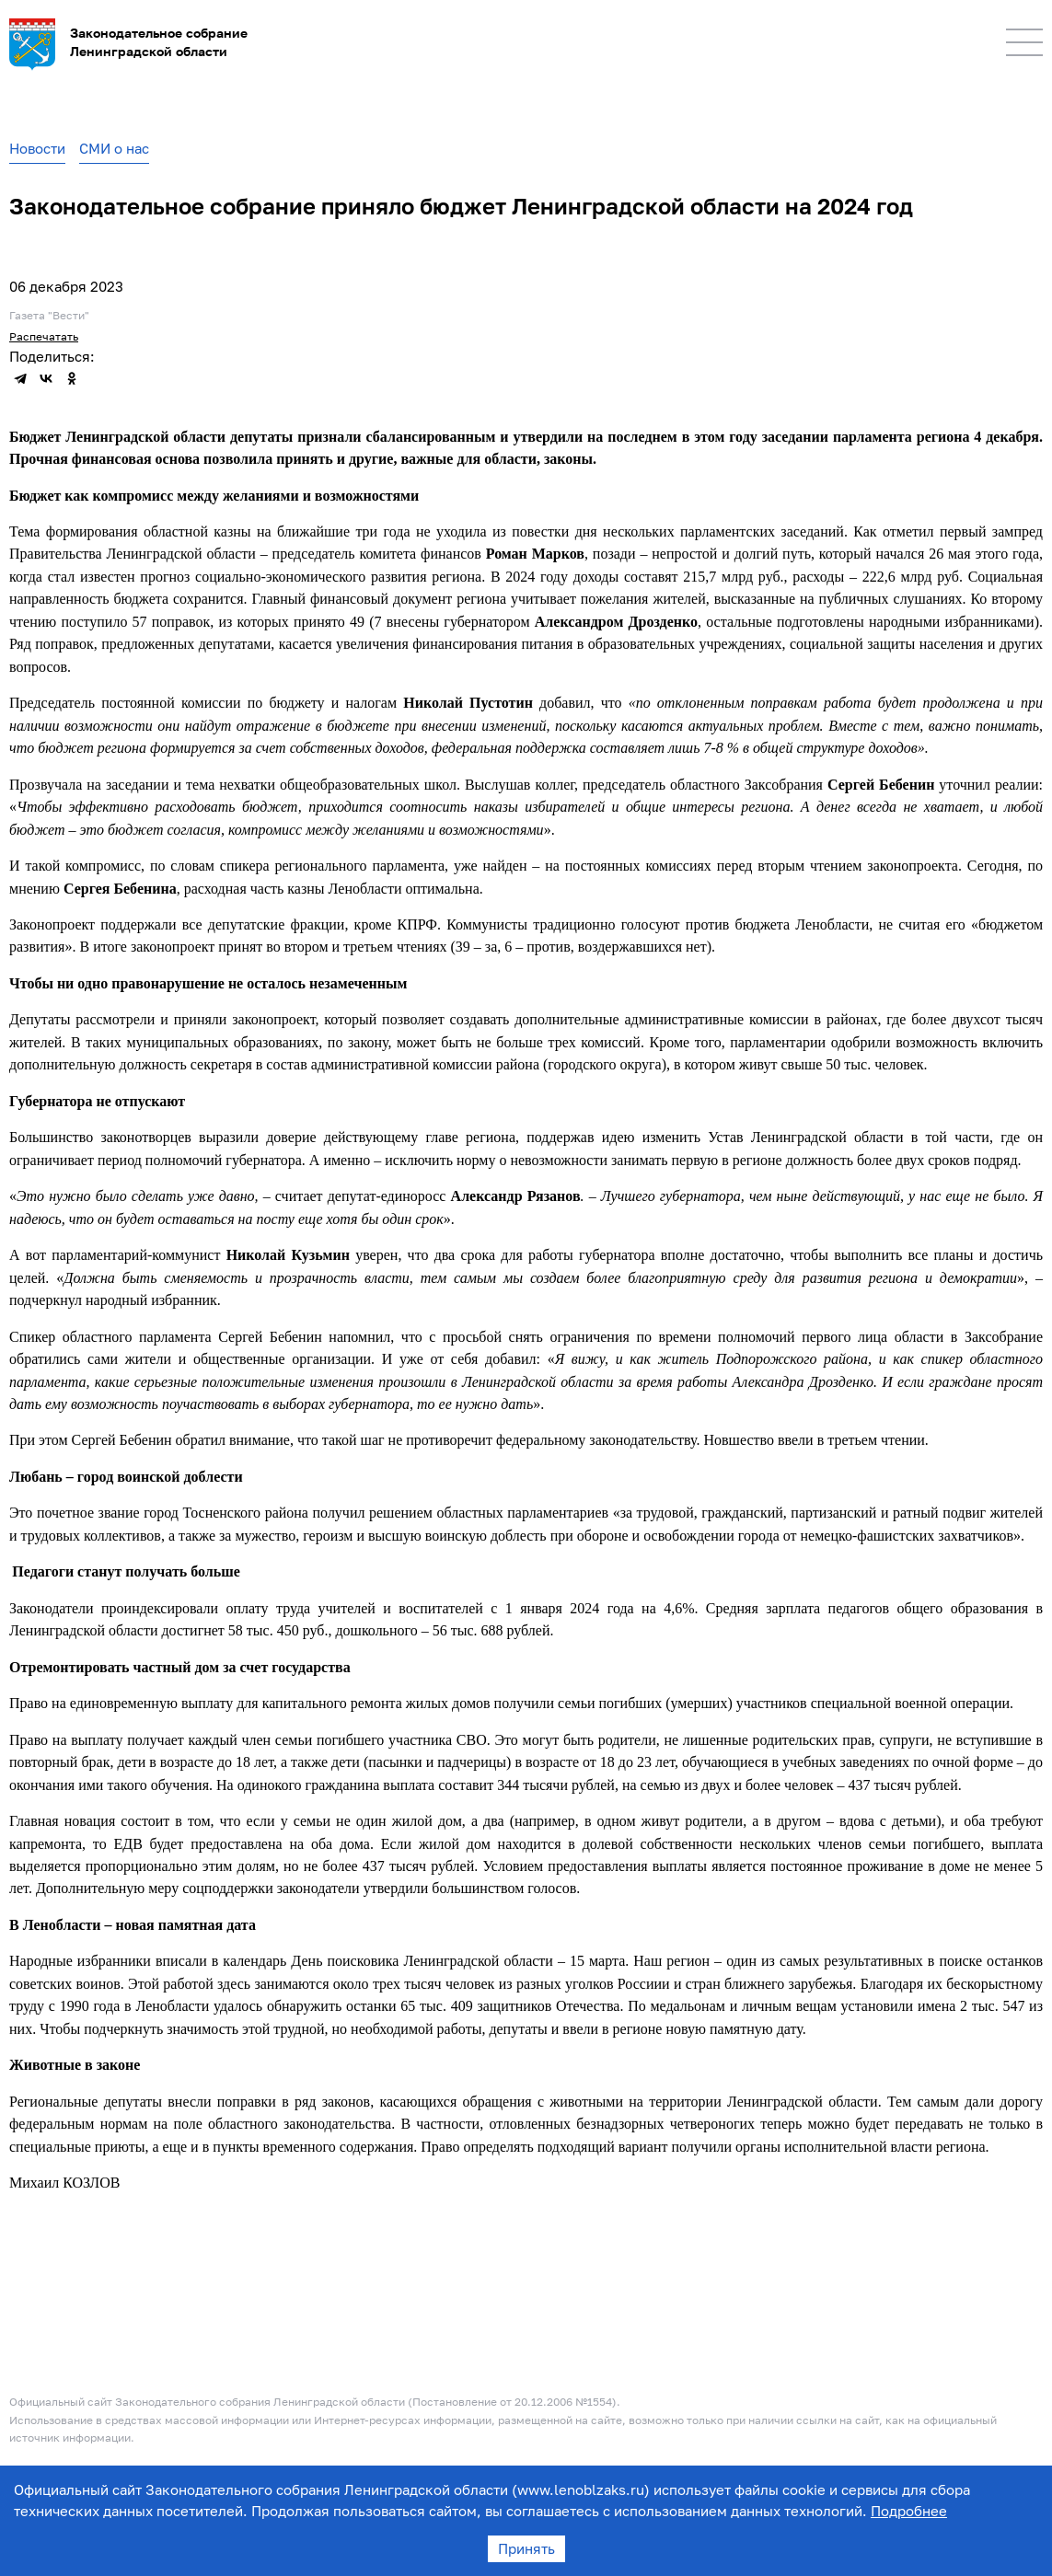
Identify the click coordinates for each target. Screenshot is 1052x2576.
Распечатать (43, 336)
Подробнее (909, 2510)
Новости (37, 148)
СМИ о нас (114, 148)
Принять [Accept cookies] (526, 2548)
